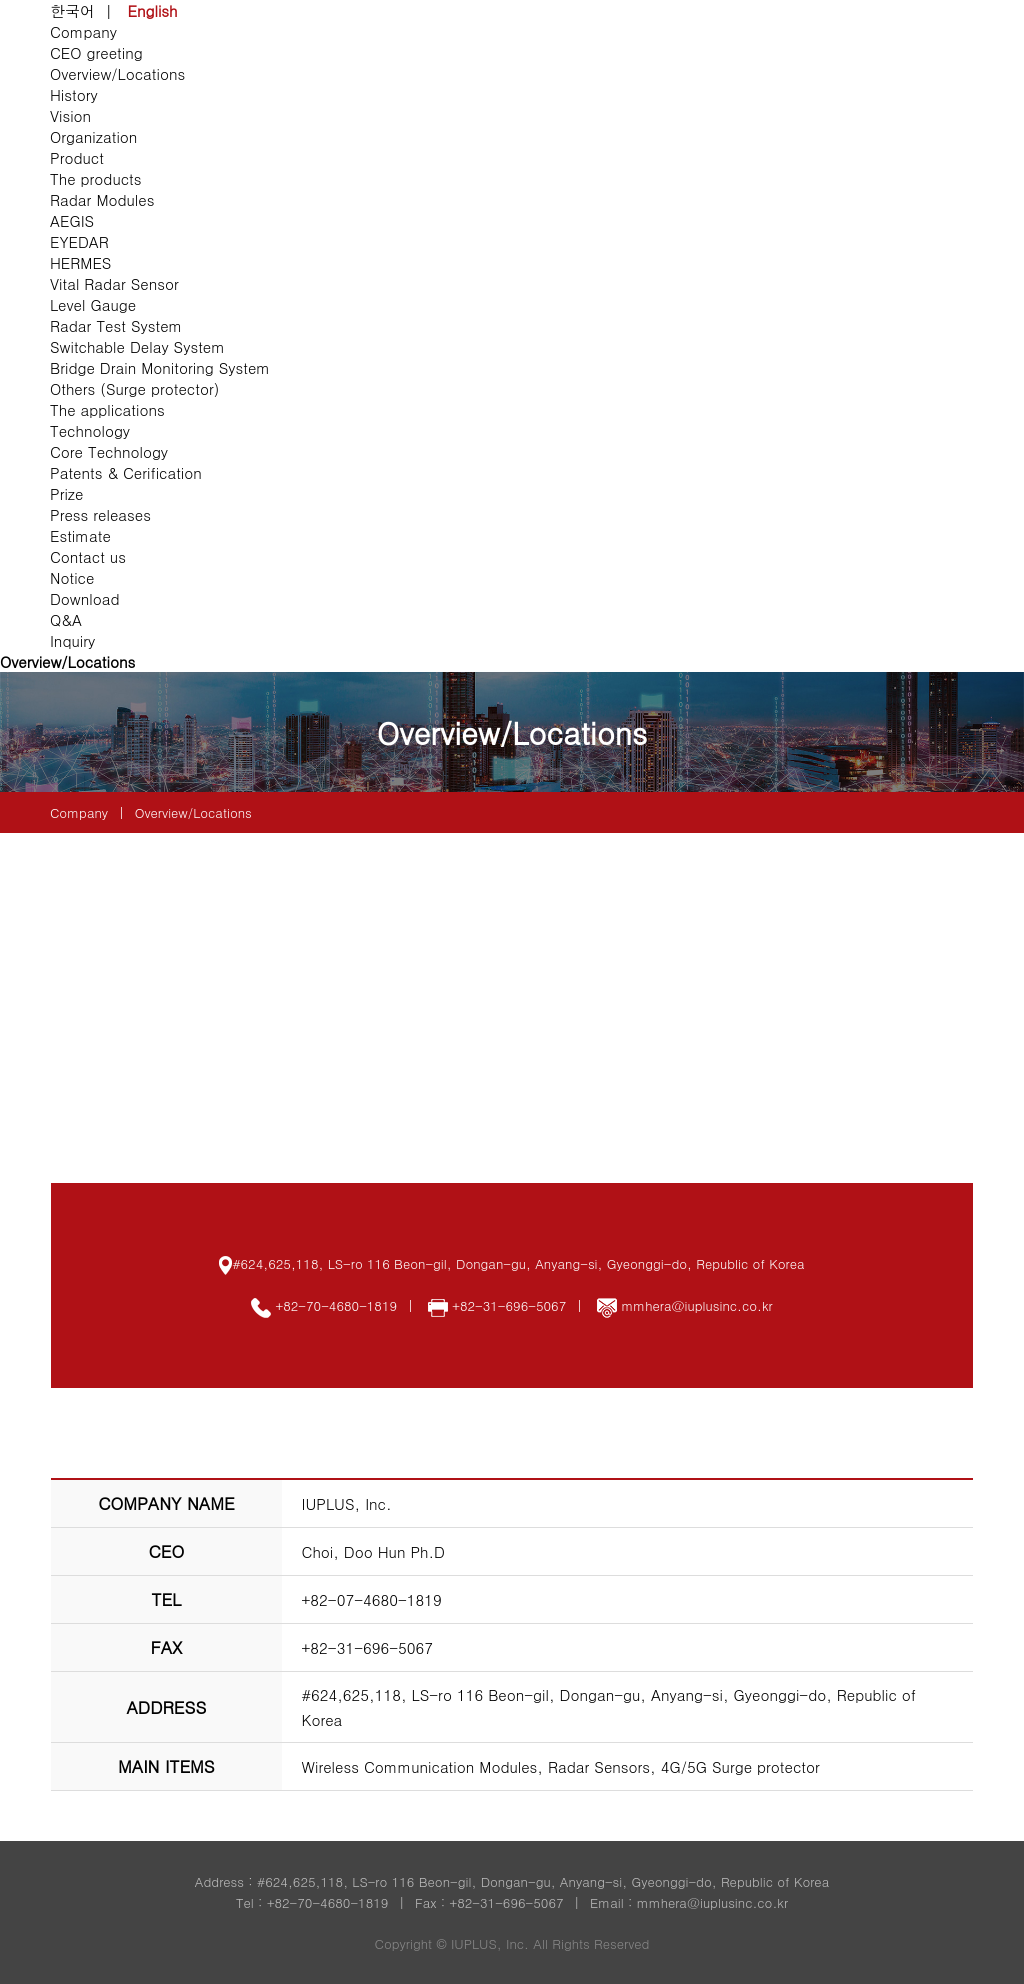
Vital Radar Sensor (114, 283)
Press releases (100, 514)
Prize (67, 493)
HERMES (80, 262)
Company (83, 31)
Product (77, 157)
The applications (107, 409)
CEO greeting (96, 52)
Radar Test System (116, 325)
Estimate (80, 535)
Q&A (66, 619)
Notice (72, 577)
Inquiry (72, 640)
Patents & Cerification (126, 472)
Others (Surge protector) (134, 388)
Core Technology (109, 451)
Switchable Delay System (137, 346)
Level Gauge (93, 304)
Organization (93, 136)
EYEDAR (79, 241)
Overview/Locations (117, 73)
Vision (70, 115)
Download (85, 598)
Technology (90, 430)
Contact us (88, 556)
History (74, 94)
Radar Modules (102, 199)
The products (96, 178)
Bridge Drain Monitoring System (160, 367)
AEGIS (72, 220)
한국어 (72, 10)
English (153, 10)
